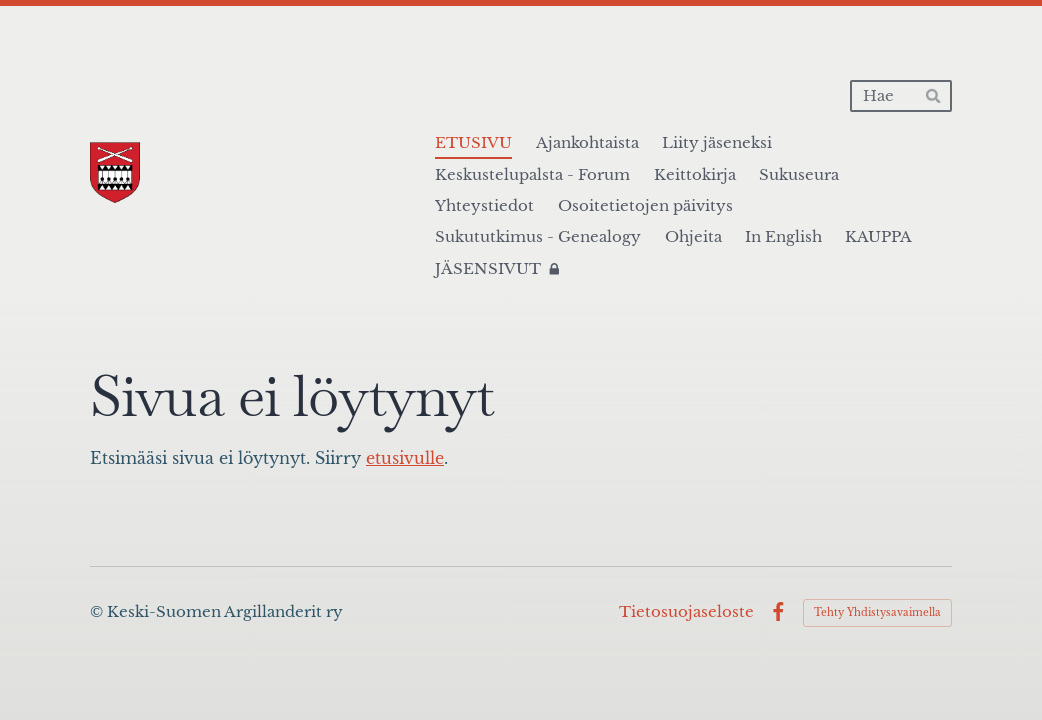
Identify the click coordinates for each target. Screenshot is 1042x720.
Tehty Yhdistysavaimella (877, 612)
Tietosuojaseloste (686, 612)
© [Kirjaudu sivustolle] (98, 612)
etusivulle (405, 458)
